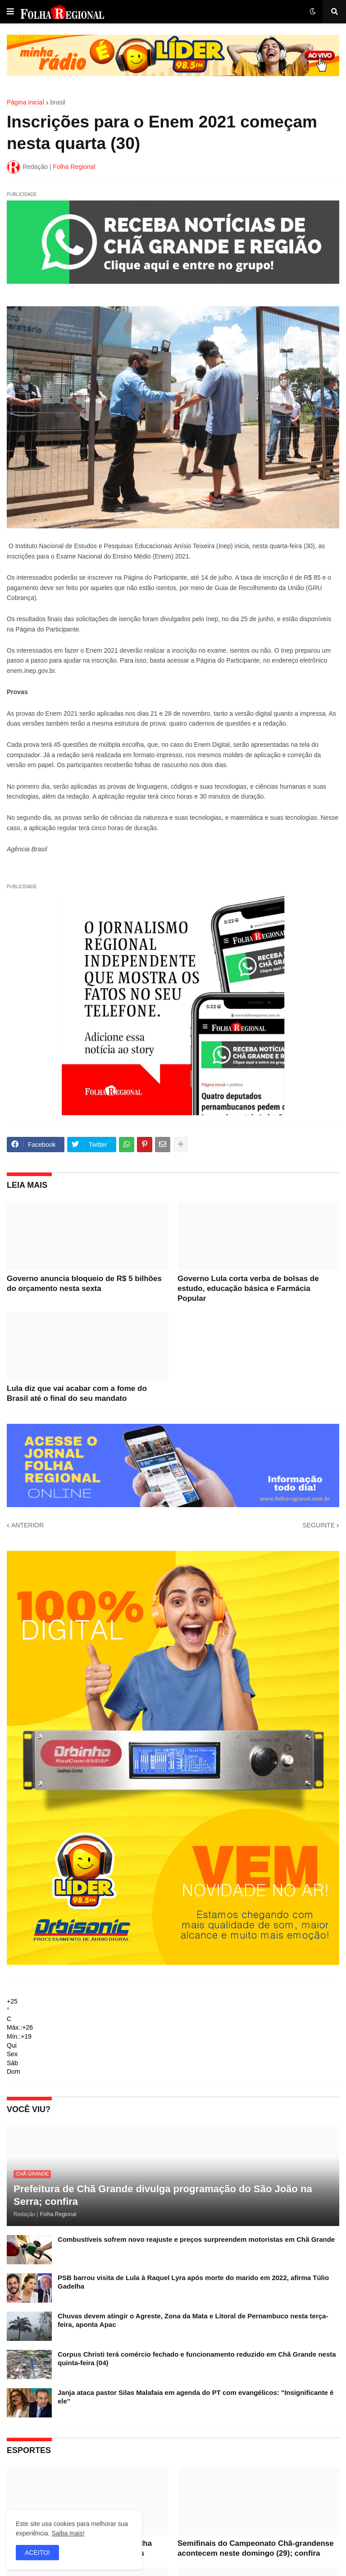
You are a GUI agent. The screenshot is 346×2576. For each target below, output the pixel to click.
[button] (10, 11)
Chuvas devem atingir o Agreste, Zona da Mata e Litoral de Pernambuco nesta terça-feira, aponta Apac (193, 2320)
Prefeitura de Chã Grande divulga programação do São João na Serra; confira (163, 2195)
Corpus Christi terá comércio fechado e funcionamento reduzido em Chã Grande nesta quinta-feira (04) (197, 2358)
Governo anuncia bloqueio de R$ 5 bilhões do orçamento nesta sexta (84, 1283)
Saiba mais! (67, 2533)
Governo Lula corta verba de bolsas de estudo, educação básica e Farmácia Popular (248, 1288)
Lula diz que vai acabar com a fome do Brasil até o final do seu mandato (77, 1393)
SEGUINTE (318, 1525)
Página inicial (25, 102)
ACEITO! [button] (37, 2552)
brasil (57, 102)
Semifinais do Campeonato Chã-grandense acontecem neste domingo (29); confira (256, 2548)
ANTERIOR (27, 1525)
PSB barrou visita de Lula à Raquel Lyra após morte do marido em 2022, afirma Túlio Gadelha (193, 2282)
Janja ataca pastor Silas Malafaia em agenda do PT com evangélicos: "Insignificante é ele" (195, 2397)
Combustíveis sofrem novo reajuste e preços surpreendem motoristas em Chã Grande (196, 2239)
